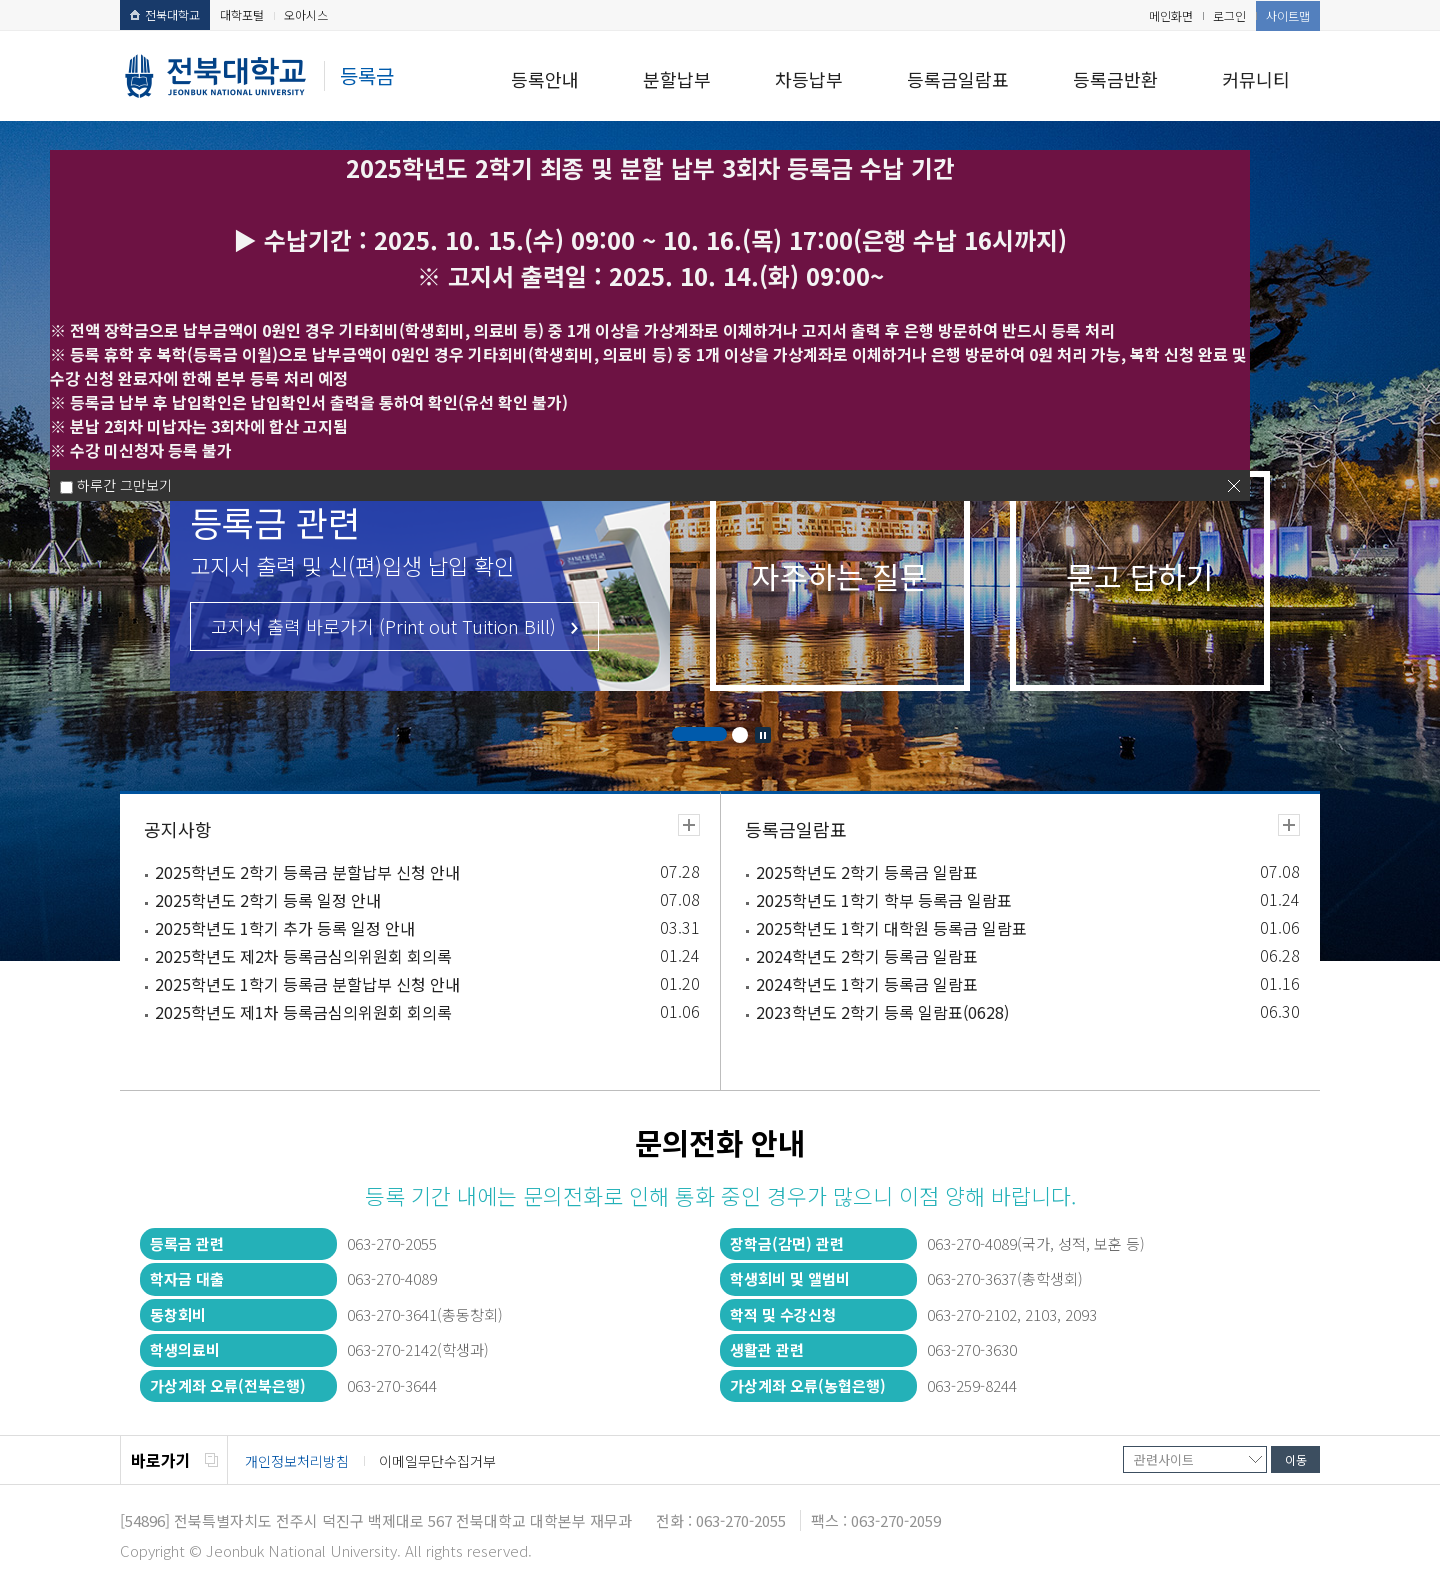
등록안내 (545, 79)
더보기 (689, 825)
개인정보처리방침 (297, 1461)
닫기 (1234, 486)
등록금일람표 (958, 79)
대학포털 (242, 14)
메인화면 (1171, 15)
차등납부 (809, 79)
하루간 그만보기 (124, 485)
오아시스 (306, 14)
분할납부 (677, 79)
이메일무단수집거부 (437, 1461)
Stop (763, 735)
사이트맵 (1288, 15)
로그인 (1229, 15)
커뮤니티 (1256, 79)
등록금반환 (1115, 79)
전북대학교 (165, 14)
